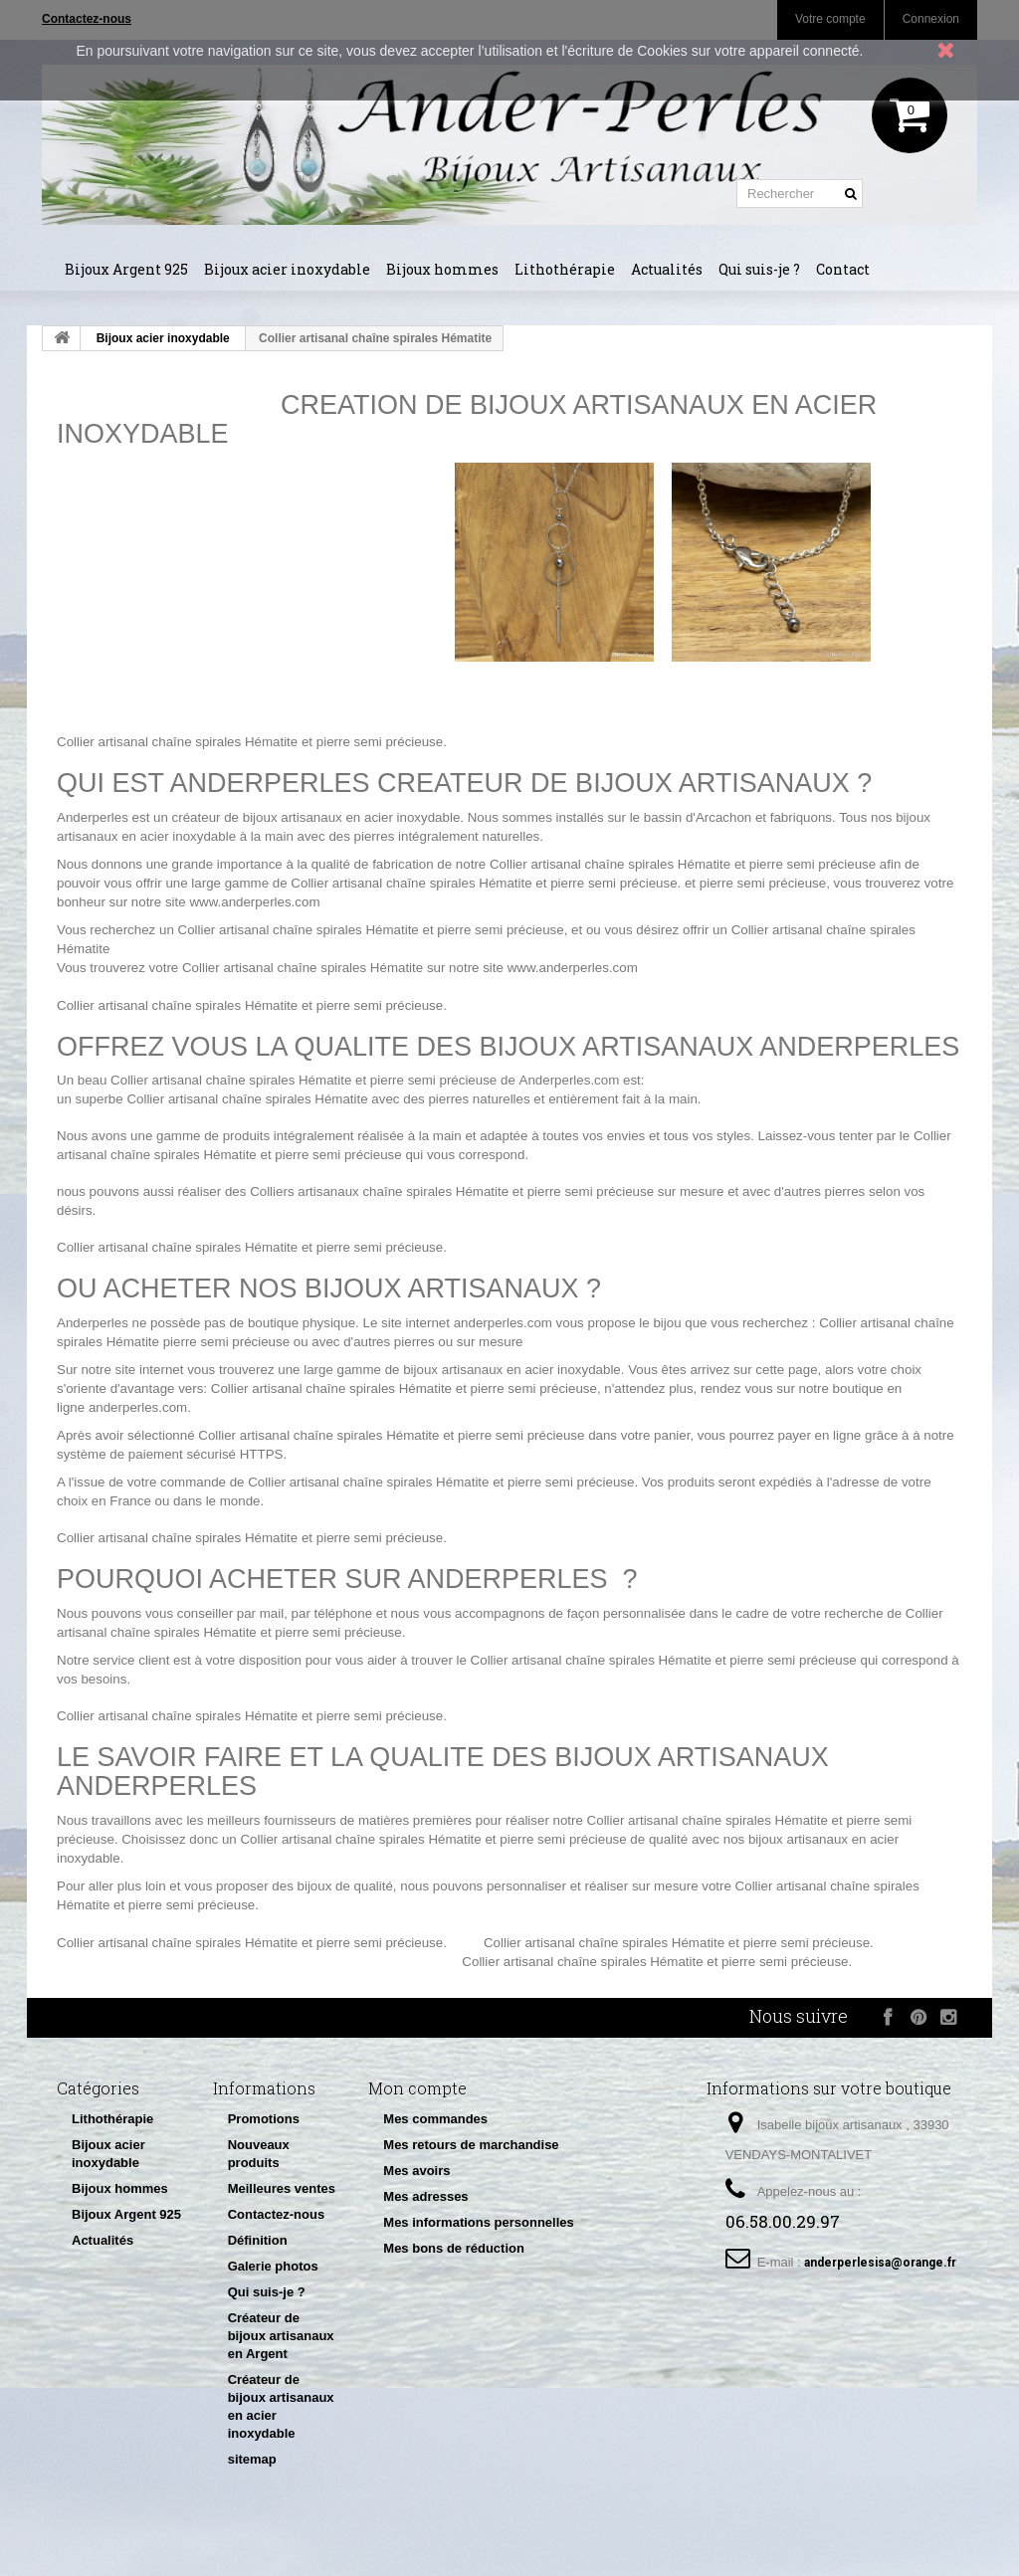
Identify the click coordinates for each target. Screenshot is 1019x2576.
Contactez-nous (276, 2214)
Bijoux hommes (442, 269)
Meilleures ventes (281, 2188)
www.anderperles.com (254, 901)
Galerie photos (273, 2266)
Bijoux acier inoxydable (287, 269)
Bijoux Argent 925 (126, 269)
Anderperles (92, 817)
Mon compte (417, 2088)
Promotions (264, 2118)
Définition (258, 2240)
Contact (843, 269)
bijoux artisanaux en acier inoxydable (512, 1369)
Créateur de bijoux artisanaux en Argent (281, 2335)
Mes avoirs (416, 2170)
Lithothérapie (564, 269)
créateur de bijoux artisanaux (257, 817)
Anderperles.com (569, 1080)
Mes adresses (425, 2196)
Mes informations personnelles (478, 2222)
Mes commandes (435, 2118)
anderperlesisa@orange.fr (880, 2263)
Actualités (667, 269)
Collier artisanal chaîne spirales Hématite (177, 741)
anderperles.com (503, 1322)
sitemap (252, 2459)
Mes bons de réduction (453, 2248)
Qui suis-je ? (759, 269)
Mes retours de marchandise (470, 2144)
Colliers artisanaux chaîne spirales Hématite (379, 1191)
